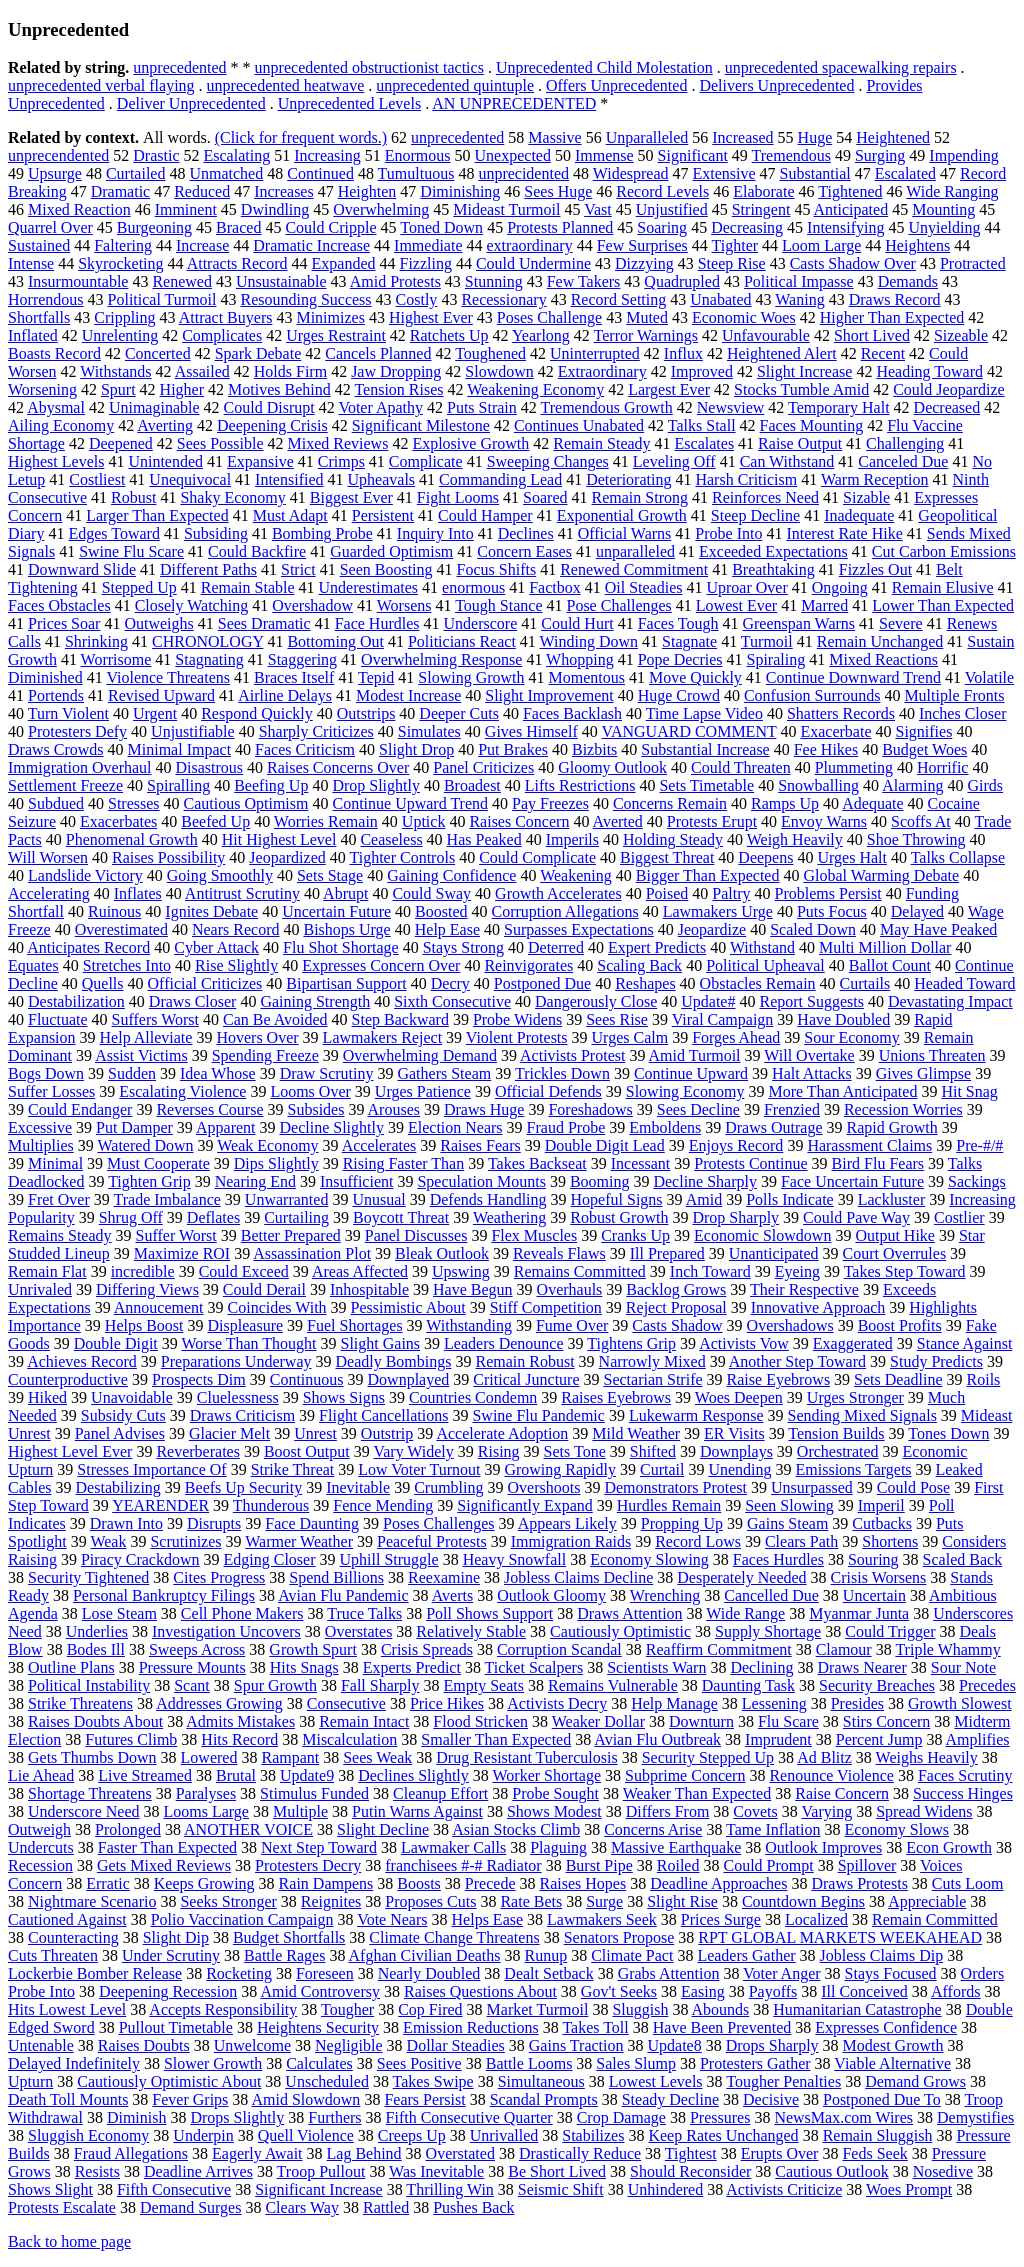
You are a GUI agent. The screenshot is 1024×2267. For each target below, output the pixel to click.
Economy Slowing (649, 1559)
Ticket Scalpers (534, 1667)
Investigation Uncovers (226, 1631)
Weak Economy (267, 1145)
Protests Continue (750, 1163)
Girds (986, 785)
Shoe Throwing (916, 839)
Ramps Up (785, 803)
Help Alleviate (146, 1037)
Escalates (705, 443)
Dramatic (121, 191)
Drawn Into (126, 1523)
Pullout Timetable (176, 2027)
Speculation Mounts (481, 1181)
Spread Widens (924, 1811)
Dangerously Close (596, 1001)
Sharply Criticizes (316, 731)
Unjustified (672, 209)
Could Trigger (890, 1631)
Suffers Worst (155, 1019)
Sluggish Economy (88, 2135)
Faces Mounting (812, 425)
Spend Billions (336, 1577)
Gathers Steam (444, 1073)
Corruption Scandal (559, 1649)
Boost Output (307, 1451)
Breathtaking (773, 569)
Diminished (45, 677)
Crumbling (448, 1487)
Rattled (386, 2207)
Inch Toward (710, 1271)
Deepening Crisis (272, 425)
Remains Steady (60, 1235)
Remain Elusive (943, 587)
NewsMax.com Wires (843, 2117)
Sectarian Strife (653, 1379)
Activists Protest (572, 1055)
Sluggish (640, 2009)
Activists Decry (557, 1703)
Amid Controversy (320, 1991)
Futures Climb (131, 1739)
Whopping (580, 659)
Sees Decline (698, 1109)
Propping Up (682, 1523)
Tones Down (948, 1433)
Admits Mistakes (240, 1721)
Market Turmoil (538, 2009)
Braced (238, 227)
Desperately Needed (741, 1577)
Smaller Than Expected (496, 1739)
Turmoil (767, 641)
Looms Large (206, 1811)
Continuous (307, 1379)
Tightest (691, 2153)
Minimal (55, 1163)
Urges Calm (630, 1037)
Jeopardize (712, 929)
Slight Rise (682, 1901)
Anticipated (851, 209)
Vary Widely (413, 1451)
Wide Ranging (952, 191)
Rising (499, 1451)
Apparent (226, 1127)
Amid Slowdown (305, 2099)
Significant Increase (319, 2189)
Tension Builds (836, 1433)
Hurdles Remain (669, 1505)
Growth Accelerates (558, 893)
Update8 (674, 2045)
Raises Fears (480, 1145)
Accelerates (379, 1145)
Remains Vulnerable (613, 1685)
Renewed (182, 281)
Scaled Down (813, 929)
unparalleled (635, 551)
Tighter (735, 245)
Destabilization (76, 1001)
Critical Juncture (526, 1379)
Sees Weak (377, 1757)
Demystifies (975, 2117)
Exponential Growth (622, 515)
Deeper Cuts (459, 713)
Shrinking (96, 641)
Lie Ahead (41, 1775)
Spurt (118, 389)
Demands (908, 281)
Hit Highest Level (279, 839)
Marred (824, 605)
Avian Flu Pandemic (343, 1595)
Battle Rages (284, 1955)
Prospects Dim (199, 1379)
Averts (452, 1595)
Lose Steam (119, 1613)
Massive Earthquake (676, 1847)
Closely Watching (192, 605)
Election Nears (455, 1127)
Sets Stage (330, 875)
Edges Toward (113, 533)
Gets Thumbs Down (92, 1757)
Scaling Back (639, 965)
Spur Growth (275, 1685)
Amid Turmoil (695, 1055)
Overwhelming (381, 209)
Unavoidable (132, 1397)
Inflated (33, 335)
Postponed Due (542, 983)
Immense (604, 155)
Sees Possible (220, 443)
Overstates (359, 1631)
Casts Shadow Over (853, 263)
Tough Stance (498, 605)
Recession (40, 1865)
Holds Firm (290, 371)
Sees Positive (419, 2063)
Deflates (213, 1217)
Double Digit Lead (605, 1145)
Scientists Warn (656, 1667)
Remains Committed (580, 1271)
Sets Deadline (898, 1379)
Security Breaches (877, 1685)
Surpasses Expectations (579, 929)
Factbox (555, 587)
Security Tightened (88, 1577)
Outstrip (387, 1433)
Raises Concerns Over (338, 767)
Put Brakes (513, 749)
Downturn (701, 1721)
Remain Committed (935, 1919)
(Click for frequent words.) (301, 137)
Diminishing (460, 191)
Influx (683, 353)
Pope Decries (680, 659)
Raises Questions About (480, 1991)
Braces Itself (294, 677)
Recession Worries (903, 1109)
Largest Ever (669, 389)
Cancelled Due (771, 1595)
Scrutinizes (185, 1541)
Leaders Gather (746, 1955)
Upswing (461, 1271)
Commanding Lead (500, 479)
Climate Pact (632, 1955)
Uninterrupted (595, 353)
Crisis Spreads (427, 1649)
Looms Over (310, 1091)
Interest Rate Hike (844, 533)
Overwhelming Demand (420, 1055)
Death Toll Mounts (68, 2099)
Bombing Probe (322, 533)
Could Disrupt (269, 407)
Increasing (327, 155)
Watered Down (146, 1145)
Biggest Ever (351, 497)
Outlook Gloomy (551, 1595)
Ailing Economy (61, 425)
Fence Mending (383, 1505)
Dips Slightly (276, 1163)
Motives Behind (279, 389)
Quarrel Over (50, 227)
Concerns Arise (653, 1829)
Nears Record (236, 929)
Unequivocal (190, 479)
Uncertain (874, 1595)
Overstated (460, 2153)
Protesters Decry (308, 1865)
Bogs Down (46, 1073)
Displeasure (246, 1325)
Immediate (428, 245)
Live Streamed (145, 1775)
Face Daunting (312, 1523)
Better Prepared (291, 1235)
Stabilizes (593, 2135)
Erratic (108, 1883)
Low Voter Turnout (419, 1469)
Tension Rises (398, 389)
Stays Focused (891, 1973)
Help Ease (447, 929)
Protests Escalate (62, 2207)
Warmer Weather (299, 1541)
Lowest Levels (656, 2081)
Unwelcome (252, 2045)
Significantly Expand (525, 1505)
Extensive (724, 173)
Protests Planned (560, 227)
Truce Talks (364, 1613)
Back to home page (69, 2241)
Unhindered (666, 2189)
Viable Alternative (892, 2063)
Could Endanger (80, 1109)
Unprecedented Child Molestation (604, 67)
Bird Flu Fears (878, 1163)
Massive (554, 137)
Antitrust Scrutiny (242, 893)
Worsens (404, 605)
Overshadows (790, 1325)
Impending (963, 155)
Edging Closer (270, 1559)
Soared (545, 497)
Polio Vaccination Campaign (242, 1919)
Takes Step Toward (905, 1271)
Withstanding (469, 1325)
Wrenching (665, 1595)
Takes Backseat (537, 1163)
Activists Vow (744, 1343)
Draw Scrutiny (327, 1073)
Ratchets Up (449, 335)
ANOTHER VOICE (248, 1829)
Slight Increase (805, 371)
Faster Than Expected (167, 1847)
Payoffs (773, 1991)
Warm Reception (875, 479)
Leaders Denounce (504, 1343)
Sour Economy (852, 1037)
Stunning (494, 281)
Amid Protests (395, 281)
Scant (192, 1685)
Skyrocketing (120, 263)
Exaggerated (853, 1343)
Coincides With (277, 1307)
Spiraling (776, 659)
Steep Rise (732, 263)
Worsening (42, 389)
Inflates (138, 893)
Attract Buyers (226, 317)
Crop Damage (621, 2117)
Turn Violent (68, 713)
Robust (133, 497)
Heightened (893, 137)
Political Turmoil (162, 299)
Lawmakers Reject (383, 1037)
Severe (901, 623)
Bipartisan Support (346, 983)
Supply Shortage (768, 1631)
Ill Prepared (667, 1253)
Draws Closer (193, 1001)
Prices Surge (721, 1919)
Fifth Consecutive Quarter (469, 2117)
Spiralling (178, 785)
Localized (816, 1919)
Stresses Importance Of (151, 1469)
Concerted (158, 353)
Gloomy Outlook (612, 767)
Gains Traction (576, 2045)
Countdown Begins (803, 1901)
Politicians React (462, 641)
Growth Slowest (960, 1703)
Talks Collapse (958, 857)
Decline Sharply (705, 1181)
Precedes (987, 1685)
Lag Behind (364, 2153)
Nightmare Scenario (92, 1901)
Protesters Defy (77, 731)
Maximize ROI (182, 1253)
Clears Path (801, 1541)
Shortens (890, 1541)
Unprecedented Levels (349, 103)
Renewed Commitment (634, 569)
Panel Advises (120, 1433)
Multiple (300, 1811)
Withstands (115, 371)
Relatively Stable (471, 1631)
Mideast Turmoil (506, 209)
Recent (883, 353)
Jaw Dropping (396, 371)
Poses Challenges (439, 1523)
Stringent (761, 209)
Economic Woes (744, 317)
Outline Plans (71, 1667)
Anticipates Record (88, 947)
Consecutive (346, 1703)
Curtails (865, 983)
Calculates (319, 2063)
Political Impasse (799, 281)
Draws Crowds (56, 749)
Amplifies (978, 1739)
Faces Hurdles (778, 1559)
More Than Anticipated (842, 1091)
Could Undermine (533, 263)
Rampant (290, 1757)
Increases (284, 191)
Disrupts (214, 1523)
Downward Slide (82, 569)
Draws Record (895, 299)
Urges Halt (851, 857)
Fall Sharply (380, 1685)
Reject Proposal (676, 1307)
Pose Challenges (618, 605)
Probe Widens (517, 1019)
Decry (450, 983)
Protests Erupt (712, 821)
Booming (600, 1181)
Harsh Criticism (746, 479)
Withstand (762, 947)
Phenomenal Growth (132, 839)
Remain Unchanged (880, 641)
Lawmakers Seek (602, 1919)
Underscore (480, 623)
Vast (598, 209)
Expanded (344, 263)
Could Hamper (485, 515)
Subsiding (216, 533)
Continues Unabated (579, 425)
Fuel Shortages (355, 1325)
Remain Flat (47, 1271)
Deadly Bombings (393, 1361)
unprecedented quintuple (455, 85)
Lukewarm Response (696, 1415)
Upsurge (55, 173)
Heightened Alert (782, 353)
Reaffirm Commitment (719, 1649)
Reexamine (444, 1577)
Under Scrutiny (171, 1955)
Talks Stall (702, 425)
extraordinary (530, 245)
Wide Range (745, 1613)
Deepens (765, 857)
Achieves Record (82, 1361)
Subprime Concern (685, 1775)
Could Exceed (244, 1271)
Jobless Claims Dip (882, 1955)
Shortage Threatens (90, 1793)
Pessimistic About (408, 1307)
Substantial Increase (705, 749)
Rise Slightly (236, 965)
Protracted (973, 263)
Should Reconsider (690, 2171)
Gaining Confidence (451, 875)
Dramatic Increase (311, 245)
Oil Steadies (644, 587)
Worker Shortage (547, 1775)
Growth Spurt (313, 1649)
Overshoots (543, 1487)
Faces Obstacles (59, 605)
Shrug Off (131, 1217)
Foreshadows (590, 1109)
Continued (320, 173)
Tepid (376, 677)
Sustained (39, 245)
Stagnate (689, 641)
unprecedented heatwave (286, 85)
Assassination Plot (312, 1253)
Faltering (123, 245)
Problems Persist (828, 893)
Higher (182, 389)
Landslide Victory (85, 875)
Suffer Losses (51, 1091)
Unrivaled (40, 1289)
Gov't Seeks (619, 1991)
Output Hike (895, 1235)
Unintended (165, 461)
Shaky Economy (232, 497)
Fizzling (426, 263)
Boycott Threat (401, 1217)
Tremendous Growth (607, 407)
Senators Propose (619, 1937)
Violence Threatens (168, 677)
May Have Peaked (938, 929)
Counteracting (73, 1937)
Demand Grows (915, 2081)
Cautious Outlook (831, 2171)
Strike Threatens (80, 1703)
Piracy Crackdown (140, 1559)
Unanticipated (774, 1253)
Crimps (341, 461)
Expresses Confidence (886, 2027)
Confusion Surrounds (812, 695)
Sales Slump (636, 2063)
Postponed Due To (882, 2099)
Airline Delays (285, 695)
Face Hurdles (377, 623)
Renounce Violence (831, 1775)
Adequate (872, 803)
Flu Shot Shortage (341, 947)
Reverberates (198, 1451)
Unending (739, 1469)
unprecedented (179, 67)
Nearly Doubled (429, 1973)
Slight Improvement (549, 695)
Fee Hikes (826, 749)
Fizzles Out (875, 569)
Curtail (662, 1469)
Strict (298, 569)
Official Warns (625, 533)
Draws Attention (629, 1613)
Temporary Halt (839, 407)
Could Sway (431, 893)
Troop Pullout (321, 2171)
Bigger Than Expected (708, 875)
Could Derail (264, 1289)
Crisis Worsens (879, 1577)
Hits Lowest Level (67, 2009)
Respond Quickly (257, 713)
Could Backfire (257, 551)
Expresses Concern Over (381, 965)
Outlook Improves (823, 1847)
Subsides (316, 1109)
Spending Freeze (265, 1055)
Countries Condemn (473, 1397)
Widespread (631, 173)
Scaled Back (963, 1559)
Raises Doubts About (95, 1721)
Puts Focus (832, 911)
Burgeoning (154, 227)
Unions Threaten (932, 1055)
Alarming (912, 785)
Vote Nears (392, 1919)
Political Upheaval (765, 965)
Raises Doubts (144, 2045)
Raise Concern (842, 1793)
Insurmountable (78, 281)
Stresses (134, 803)
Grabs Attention (669, 1973)
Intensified (289, 479)
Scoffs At (921, 821)
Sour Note (963, 1667)
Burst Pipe (599, 1865)
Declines (526, 533)
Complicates (222, 335)
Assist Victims (141, 1055)
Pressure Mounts (192, 1667)
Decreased (947, 407)
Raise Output (800, 443)
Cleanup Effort (440, 1793)
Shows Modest (554, 1811)
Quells (103, 983)
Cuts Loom (968, 1883)
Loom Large (821, 245)
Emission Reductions (471, 2027)
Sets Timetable (706, 785)
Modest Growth (893, 2045)
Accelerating (49, 893)
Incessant (641, 1163)
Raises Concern (519, 821)
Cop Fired (430, 2009)
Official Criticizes (205, 983)
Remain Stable (248, 587)
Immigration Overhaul (80, 767)
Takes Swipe (433, 2081)
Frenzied (792, 1109)
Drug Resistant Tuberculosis (526, 1757)
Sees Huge (558, 191)
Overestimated (121, 929)
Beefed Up (215, 821)
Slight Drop (416, 749)
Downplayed (409, 1379)
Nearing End (255, 1181)
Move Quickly (695, 677)
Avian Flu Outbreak (657, 1739)
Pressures (720, 2117)
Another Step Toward (797, 1361)
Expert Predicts (657, 947)
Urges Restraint (336, 335)
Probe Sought (555, 1793)
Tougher (347, 2009)
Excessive (40, 1127)
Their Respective (804, 1289)
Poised (667, 893)
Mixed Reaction (79, 209)
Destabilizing (118, 1487)
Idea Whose (218, 1073)
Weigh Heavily (795, 839)
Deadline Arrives (198, 2171)
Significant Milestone (421, 425)
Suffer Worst (176, 1235)
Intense (31, 263)
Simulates (429, 731)
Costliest (97, 479)
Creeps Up (412, 2135)
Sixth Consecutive (452, 1001)
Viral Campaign (723, 1019)
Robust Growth (619, 1217)
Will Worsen (48, 857)
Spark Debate (258, 353)
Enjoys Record (736, 1145)
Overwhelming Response (441, 659)
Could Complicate (537, 857)
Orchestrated (838, 1451)
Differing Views (147, 1289)
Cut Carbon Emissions (944, 551)
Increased (742, 137)
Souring (873, 1559)
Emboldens (665, 1127)
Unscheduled (327, 2081)
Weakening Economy (535, 389)
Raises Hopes (582, 1883)
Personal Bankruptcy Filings (164, 1595)
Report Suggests (811, 1001)
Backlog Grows (676, 1289)
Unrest (315, 1433)
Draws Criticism (242, 1415)
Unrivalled (504, 2135)
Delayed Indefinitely (74, 2063)
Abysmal (56, 407)
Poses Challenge (549, 317)
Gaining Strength (315, 1001)
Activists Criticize (784, 2189)
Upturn (30, 2081)
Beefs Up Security (243, 1487)
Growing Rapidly (560, 1469)
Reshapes (645, 983)
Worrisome (116, 659)
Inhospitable (369, 1289)
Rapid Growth (892, 1127)
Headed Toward (964, 983)
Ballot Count (890, 965)
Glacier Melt (229, 1433)
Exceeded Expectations (773, 551)
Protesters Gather (755, 2063)
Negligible (349, 2045)
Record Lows (698, 1541)
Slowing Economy (685, 1091)
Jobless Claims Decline (578, 1577)
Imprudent (778, 1739)
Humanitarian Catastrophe (857, 2009)
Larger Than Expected (157, 515)
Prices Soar (64, 623)
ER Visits (734, 1433)
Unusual (378, 1199)
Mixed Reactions (883, 659)
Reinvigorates (528, 965)
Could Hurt (577, 623)
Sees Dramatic (264, 623)
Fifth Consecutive (174, 2189)
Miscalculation (349, 1739)
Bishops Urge (346, 929)
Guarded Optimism (391, 551)
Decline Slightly (332, 1127)
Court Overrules (895, 1253)
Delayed (917, 911)
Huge (815, 137)
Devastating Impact (950, 1001)
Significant (693, 155)
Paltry (731, 893)
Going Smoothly (220, 875)
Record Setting (619, 299)
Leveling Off (674, 461)
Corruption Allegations (565, 911)
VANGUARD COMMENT (688, 731)
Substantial (815, 173)
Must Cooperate (158, 1163)
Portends (56, 695)
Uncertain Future (336, 911)
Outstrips (366, 713)
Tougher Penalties (783, 2081)
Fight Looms (458, 497)
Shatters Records (841, 713)
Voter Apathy (380, 407)
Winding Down (589, 641)
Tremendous (791, 155)
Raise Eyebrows (779, 1379)
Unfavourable (766, 335)
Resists (97, 2171)
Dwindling (275, 209)
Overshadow (312, 605)
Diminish (137, 2117)
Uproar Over (746, 587)
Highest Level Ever (70, 1451)
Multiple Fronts (954, 695)
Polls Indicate (790, 1199)
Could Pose (913, 1487)
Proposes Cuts (430, 1901)
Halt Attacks (812, 1073)
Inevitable (358, 1487)
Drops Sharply (772, 2045)
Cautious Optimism (246, 803)
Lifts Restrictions (580, 785)
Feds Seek (874, 2153)
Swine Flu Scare (131, 551)
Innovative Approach (818, 1307)
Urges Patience (423, 1091)
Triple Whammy (947, 1649)
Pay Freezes (550, 803)
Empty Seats (484, 1685)
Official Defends (548, 1091)
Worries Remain (326, 821)
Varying (827, 1811)
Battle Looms (529, 2063)
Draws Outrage (773, 1127)
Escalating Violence (182, 1091)
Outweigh (39, 1829)
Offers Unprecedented (616, 85)
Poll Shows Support (489, 1613)
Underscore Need (84, 1811)
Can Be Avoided (275, 1019)
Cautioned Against (67, 1919)
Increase (202, 245)
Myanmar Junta (859, 1613)
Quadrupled (682, 281)
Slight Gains (381, 1343)
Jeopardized (287, 857)
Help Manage (674, 1703)
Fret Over (59, 1199)
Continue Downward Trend (853, 677)
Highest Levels (56, 461)
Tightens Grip (631, 1343)
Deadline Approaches (718, 1883)
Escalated (905, 173)
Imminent (186, 209)
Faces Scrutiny (965, 1775)
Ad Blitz (824, 1757)
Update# (708, 1001)
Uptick (424, 821)
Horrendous (46, 299)
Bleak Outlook (442, 1253)
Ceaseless (391, 839)
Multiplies (41, 1145)
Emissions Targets (854, 1469)
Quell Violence (306, 2135)
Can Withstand (787, 461)
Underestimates (369, 587)
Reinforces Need (765, 497)
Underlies (97, 1631)
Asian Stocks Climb (516, 1829)
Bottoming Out (335, 641)
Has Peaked (484, 839)
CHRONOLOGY (207, 641)
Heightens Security (318, 2027)
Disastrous (210, 767)
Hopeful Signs (617, 1199)
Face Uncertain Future (852, 1181)
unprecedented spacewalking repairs (841, 67)
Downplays (736, 1451)
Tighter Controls (402, 857)
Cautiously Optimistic (620, 1631)
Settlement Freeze (65, 785)
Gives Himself (531, 731)
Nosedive (943, 2171)
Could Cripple (330, 227)
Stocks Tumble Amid (801, 389)
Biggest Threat (667, 857)
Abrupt (345, 893)
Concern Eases (524, 551)
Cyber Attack (216, 947)
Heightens (917, 245)
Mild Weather (636, 1433)
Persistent (383, 515)
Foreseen (325, 1973)
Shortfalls (39, 317)
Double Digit (116, 1343)
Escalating (236, 155)
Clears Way (302, 2207)
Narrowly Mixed (652, 1361)
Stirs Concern (887, 1721)
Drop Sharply (735, 1217)
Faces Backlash (572, 713)
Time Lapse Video (704, 713)
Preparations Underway (236, 1361)
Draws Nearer (862, 1667)
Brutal (236, 1775)
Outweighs (158, 623)
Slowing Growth (471, 677)
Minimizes (330, 317)
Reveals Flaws (559, 1253)
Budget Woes (924, 749)
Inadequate (859, 515)
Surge (604, 1901)
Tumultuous (416, 173)
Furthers (334, 2117)
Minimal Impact (180, 749)
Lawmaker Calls (453, 1847)
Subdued (56, 803)
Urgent (155, 713)
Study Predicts (936, 1361)
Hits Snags (304, 1667)
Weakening (576, 875)
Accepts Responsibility (223, 2009)
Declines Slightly (413, 1775)
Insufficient (356, 1181)
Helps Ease (488, 1919)
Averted (618, 821)
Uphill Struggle (389, 1559)
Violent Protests (517, 1037)
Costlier (959, 1217)
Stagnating (209, 659)
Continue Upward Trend (410, 803)
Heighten (367, 191)
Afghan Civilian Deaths (425, 1955)
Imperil (881, 1505)
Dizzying (644, 263)
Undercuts (41, 1847)
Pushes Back (473, 2207)
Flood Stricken (480, 1721)
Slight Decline (383, 1829)
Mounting (943, 209)
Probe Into (728, 533)
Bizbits (594, 749)
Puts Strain (482, 407)
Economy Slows (897, 1829)
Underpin (203, 2135)
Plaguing (558, 1847)
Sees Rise (617, 1019)
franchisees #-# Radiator (463, 1865)
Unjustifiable (193, 731)
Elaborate (763, 191)
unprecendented (58, 155)
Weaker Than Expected (697, 1793)
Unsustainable (281, 281)
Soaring (662, 227)
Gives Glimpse (924, 1073)
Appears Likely (567, 1523)
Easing (703, 1991)
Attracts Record (237, 263)
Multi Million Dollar (885, 947)
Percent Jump (879, 1739)
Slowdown (499, 371)
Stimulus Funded (314, 1793)
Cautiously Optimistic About (169, 2081)
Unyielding (944, 227)
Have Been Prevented (722, 2027)
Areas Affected (360, 1271)
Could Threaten (741, 767)
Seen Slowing (789, 1505)
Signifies (923, 731)
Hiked (47, 1397)
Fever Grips (190, 2099)
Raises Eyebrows (616, 1397)
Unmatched (226, 173)
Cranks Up (635, 1235)
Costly (417, 299)
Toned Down (441, 227)
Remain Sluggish (878, 2135)
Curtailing (296, 1217)
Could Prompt (768, 1865)
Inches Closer (963, 713)
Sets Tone (575, 1451)
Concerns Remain (670, 803)
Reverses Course (209, 1109)
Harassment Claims (869, 1145)
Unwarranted (287, 1199)
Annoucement (159, 1307)
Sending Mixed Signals (862, 1415)
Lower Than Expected (943, 605)
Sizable (866, 497)
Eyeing (797, 1271)
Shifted (653, 1451)
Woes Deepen (739, 1397)
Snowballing (818, 785)
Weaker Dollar (598, 1721)
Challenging (905, 443)
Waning (799, 299)
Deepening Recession (168, 1991)
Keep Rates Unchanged (723, 2135)
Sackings (977, 1181)
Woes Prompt (909, 2189)
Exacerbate (835, 731)
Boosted (441, 911)
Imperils (572, 839)
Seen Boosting (386, 569)
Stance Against (965, 1343)
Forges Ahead (736, 1037)
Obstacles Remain (758, 983)
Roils (984, 1379)
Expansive (260, 461)
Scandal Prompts (544, 2099)
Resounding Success (305, 299)
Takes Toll (595, 2027)
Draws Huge (484, 1109)
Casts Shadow (677, 1325)
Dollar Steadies (456, 2045)
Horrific (943, 767)
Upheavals (382, 479)
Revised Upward (161, 695)
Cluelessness (238, 1397)
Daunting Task (748, 1685)
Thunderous (271, 1505)
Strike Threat (293, 1469)
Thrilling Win (450, 2189)
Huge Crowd (679, 695)
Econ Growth (949, 1847)
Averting (165, 425)
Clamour (844, 1649)
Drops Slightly (237, 2117)
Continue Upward (691, 1073)
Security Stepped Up (708, 1757)
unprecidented (523, 173)
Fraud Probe (566, 1127)
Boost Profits (900, 1325)
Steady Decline (670, 2099)
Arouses (394, 1109)
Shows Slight (50, 2189)
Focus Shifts (497, 569)
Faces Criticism (305, 749)
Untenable (41, 2045)
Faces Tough (678, 623)
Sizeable (961, 335)
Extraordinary (602, 371)
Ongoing (840, 587)
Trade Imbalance (166, 1199)
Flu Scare (788, 1721)
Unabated (720, 299)
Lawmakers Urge (718, 911)
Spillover (867, 1865)
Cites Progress (219, 1577)
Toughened (490, 353)
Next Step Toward (319, 1847)
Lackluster (892, 1199)
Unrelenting (120, 335)
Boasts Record (54, 353)
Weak (108, 1541)
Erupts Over (780, 2153)
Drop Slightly (376, 785)
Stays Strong (463, 947)
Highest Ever (431, 317)
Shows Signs (344, 1397)
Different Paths (208, 569)
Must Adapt (290, 515)
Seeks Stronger (228, 1901)
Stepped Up (139, 587)
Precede (490, 1883)
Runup (546, 1955)
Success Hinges (963, 1793)
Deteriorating (628, 479)
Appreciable (927, 1901)
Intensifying (845, 227)
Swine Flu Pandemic (538, 1415)
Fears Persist (424, 2099)
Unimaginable (154, 407)
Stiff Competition (546, 1307)
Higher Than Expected (892, 317)
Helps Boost (144, 1325)
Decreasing (747, 227)
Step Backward (400, 1019)
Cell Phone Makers (242, 1613)
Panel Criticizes (483, 767)
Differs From (668, 1811)
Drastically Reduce (580, 2153)
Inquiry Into (435, 533)
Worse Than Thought (249, 1343)
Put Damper (134, 1127)
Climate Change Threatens (454, 1937)
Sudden (132, 1073)
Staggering (302, 659)
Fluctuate (58, 1019)
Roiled (678, 1865)
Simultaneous (541, 2081)
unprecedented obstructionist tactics (369, 67)
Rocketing (239, 1973)
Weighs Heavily (927, 1757)
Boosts (419, 1883)
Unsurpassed (812, 1487)
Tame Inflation (773, 1829)
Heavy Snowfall (515, 1559)
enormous (473, 587)
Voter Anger (781, 1973)
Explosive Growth (470, 443)
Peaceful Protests (432, 1541)
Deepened (121, 443)
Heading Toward (929, 371)
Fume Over (572, 1325)
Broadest (472, 785)
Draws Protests (859, 1883)
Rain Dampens (326, 1883)
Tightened (850, 191)
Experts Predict (412, 1667)
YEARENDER (160, 1505)
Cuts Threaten (53, 1955)
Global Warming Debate (881, 875)
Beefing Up (271, 785)
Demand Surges (190, 2207)
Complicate (426, 461)
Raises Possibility (168, 857)
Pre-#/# (979, 1145)
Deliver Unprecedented (191, 103)
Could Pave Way (856, 1217)
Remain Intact (364, 1721)
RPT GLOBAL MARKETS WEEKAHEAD (840, 1937)
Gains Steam (787, 1523)
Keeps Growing (204, 1883)
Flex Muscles (534, 1235)
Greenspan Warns (798, 623)
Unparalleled (647, 137)
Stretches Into (127, 965)
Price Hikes (447, 1703)
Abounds (721, 2009)
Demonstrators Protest (675, 1487)
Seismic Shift (561, 2189)
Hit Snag (969, 1091)
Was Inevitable (436, 2171)
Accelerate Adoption (502, 1433)
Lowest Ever (736, 605)
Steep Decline (755, 515)
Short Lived (872, 335)
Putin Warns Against (417, 1811)
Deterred (556, 947)
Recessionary (503, 299)
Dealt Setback (548, 1973)
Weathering (509, 1217)
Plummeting (854, 767)
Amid (704, 1199)
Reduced (202, 191)
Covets (755, 1811)
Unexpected (513, 155)
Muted (647, 317)
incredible (143, 1271)
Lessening (774, 1703)
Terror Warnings (646, 335)
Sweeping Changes (548, 461)
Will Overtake (809, 1055)
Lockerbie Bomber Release (95, 1973)
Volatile (989, 677)
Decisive (771, 2099)
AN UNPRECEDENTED (514, 103)
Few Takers (584, 281)
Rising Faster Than (403, 1163)
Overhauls (570, 1289)
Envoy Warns (824, 821)
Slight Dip (176, 1937)
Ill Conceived (864, 1991)
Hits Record (239, 1739)
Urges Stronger (855, 1397)
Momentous (587, 677)
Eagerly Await (257, 2153)
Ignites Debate (211, 911)
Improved (702, 371)
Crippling (124, 317)
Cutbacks (882, 1523)
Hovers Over (257, 1037)
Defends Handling (488, 1199)
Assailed (202, 371)
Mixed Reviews (338, 443)
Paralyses (206, 1793)
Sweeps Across (197, 1649)
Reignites (331, 1901)
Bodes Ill (96, 1649)
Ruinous (114, 911)
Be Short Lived (557, 2171)
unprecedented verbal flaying (101, 85)
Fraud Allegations (131, 2153)
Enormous (418, 155)
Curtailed (136, 173)
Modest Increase (408, 695)
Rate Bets (531, 1901)
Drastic (156, 155)
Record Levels (662, 191)
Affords (955, 1991)
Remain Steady (601, 443)
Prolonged (128, 1829)
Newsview (731, 407)
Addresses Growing (219, 1703)
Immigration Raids (571, 1541)
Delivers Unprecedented (776, 85)
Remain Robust (524, 1361)
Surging (880, 155)
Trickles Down (562, 1073)
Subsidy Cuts (123, 1415)
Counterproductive (68, 1379)
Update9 (307, 1775)
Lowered (209, 1757)
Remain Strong (640, 497)
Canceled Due (903, 461)
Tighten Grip (149, 1181)
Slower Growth (213, 2063)
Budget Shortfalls (289, 1937)
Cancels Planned (378, 353)
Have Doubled (843, 1019)
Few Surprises (642, 245)
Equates (33, 965)
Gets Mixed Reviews (164, 1865)
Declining (761, 1667)
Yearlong (541, 335)
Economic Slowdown (762, 1235)
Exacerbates (118, 821)
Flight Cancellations (383, 1415)
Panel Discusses (416, 1235)
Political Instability (89, 1685)
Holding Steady (673, 839)
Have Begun (473, 1289)
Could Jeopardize (949, 389)
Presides (857, 1703)
